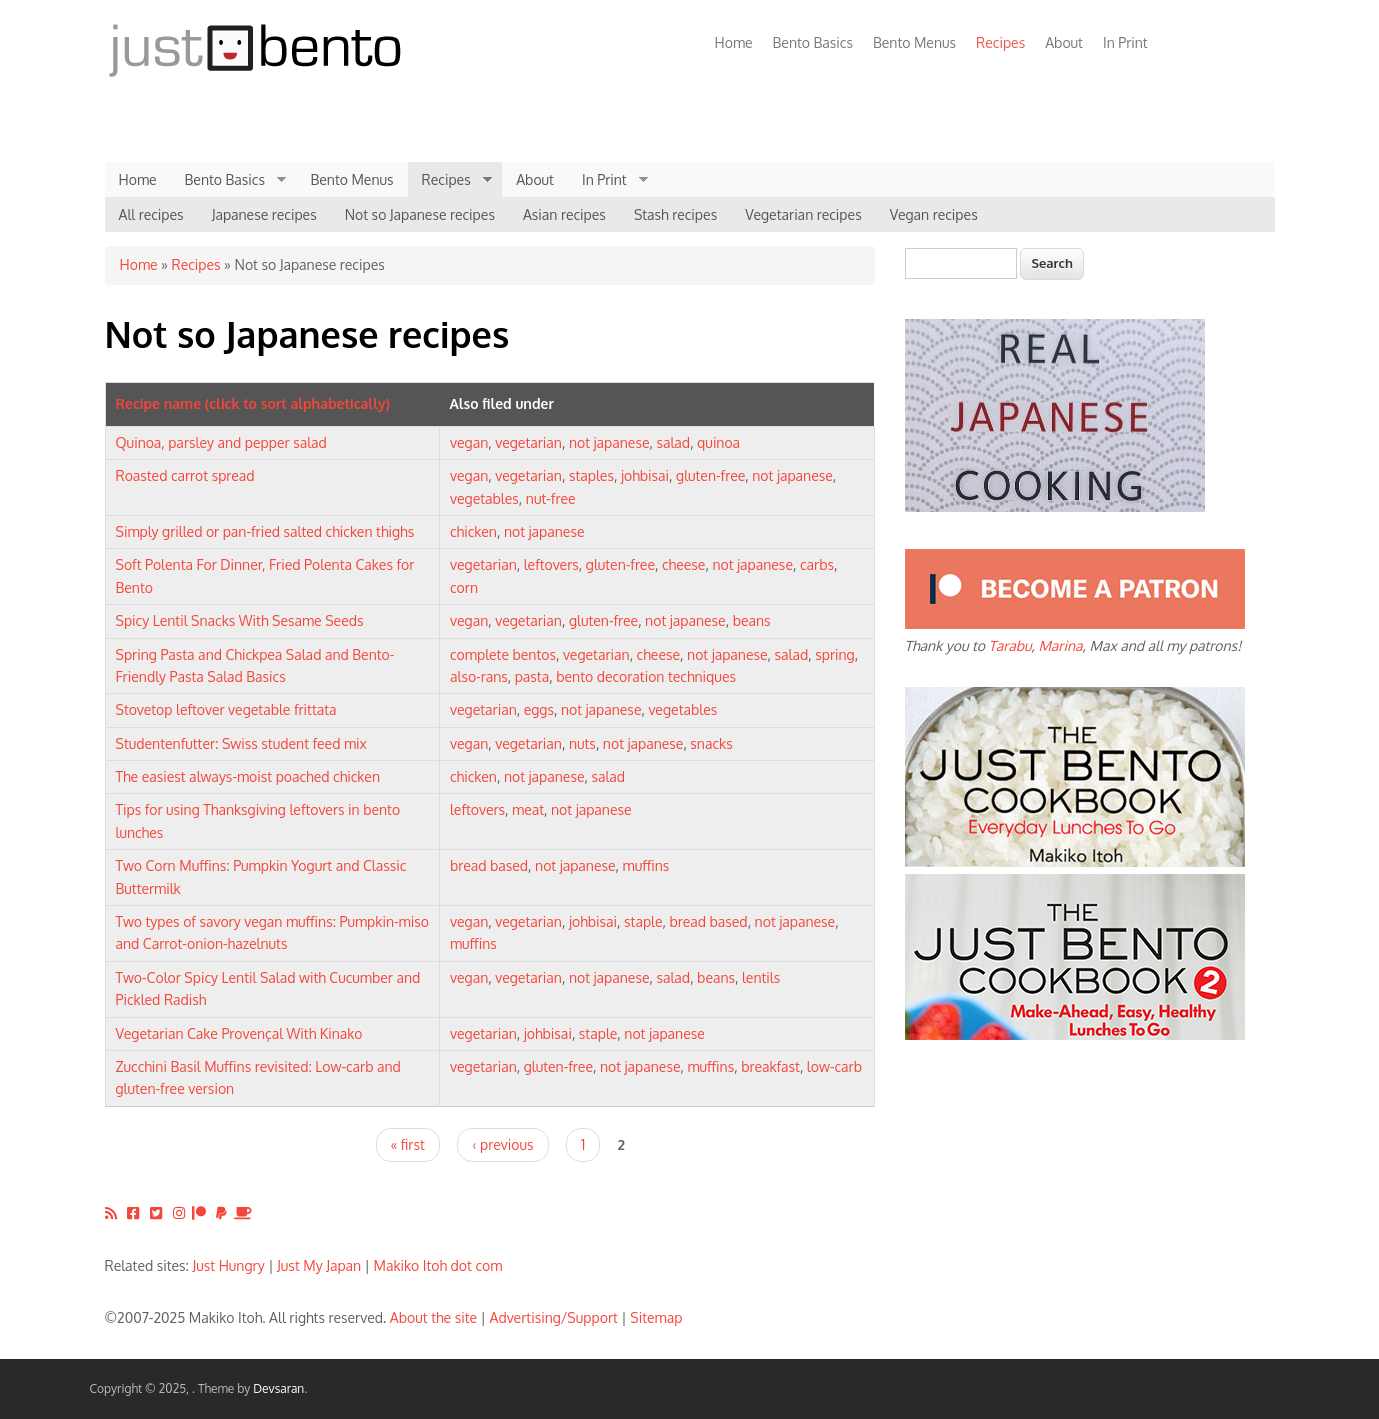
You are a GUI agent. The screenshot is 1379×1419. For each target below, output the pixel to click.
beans (752, 620)
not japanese (609, 442)
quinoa (718, 442)
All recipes (151, 214)
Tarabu (1009, 645)
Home (734, 42)
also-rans (479, 676)
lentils (761, 977)
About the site (433, 1317)
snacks (711, 743)
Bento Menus (914, 42)
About (1064, 42)
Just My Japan (319, 1265)
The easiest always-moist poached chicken (248, 776)
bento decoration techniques (646, 676)
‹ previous (502, 1144)
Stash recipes (675, 214)
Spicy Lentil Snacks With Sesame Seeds (240, 620)
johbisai (645, 475)
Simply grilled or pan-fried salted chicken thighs (265, 531)
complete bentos (503, 654)
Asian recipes (564, 214)
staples (591, 475)
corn (464, 587)
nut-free (551, 498)
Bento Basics (813, 42)
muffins (646, 865)
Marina (1060, 645)
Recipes (995, 42)
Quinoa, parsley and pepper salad (221, 442)
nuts (582, 743)
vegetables (484, 498)
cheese (683, 564)
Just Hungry (229, 1265)
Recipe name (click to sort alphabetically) (253, 403)
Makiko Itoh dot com (438, 1265)
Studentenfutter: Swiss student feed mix (241, 743)
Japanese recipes (264, 214)
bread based (489, 865)
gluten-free (710, 475)
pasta (532, 676)
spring (835, 654)
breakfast (770, 1066)
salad (673, 442)
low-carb (834, 1066)
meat (528, 809)
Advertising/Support (553, 1317)
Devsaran (278, 1388)
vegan (469, 442)
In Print (1125, 42)
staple (643, 921)
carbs (817, 564)
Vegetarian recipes (803, 214)
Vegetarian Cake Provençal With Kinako (239, 1033)
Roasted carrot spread (185, 475)
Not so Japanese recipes (420, 214)
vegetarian (528, 442)
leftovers (551, 564)
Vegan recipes (934, 214)
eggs (539, 709)
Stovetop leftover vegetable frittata (226, 709)
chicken (473, 531)
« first (408, 1144)
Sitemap (656, 1317)
